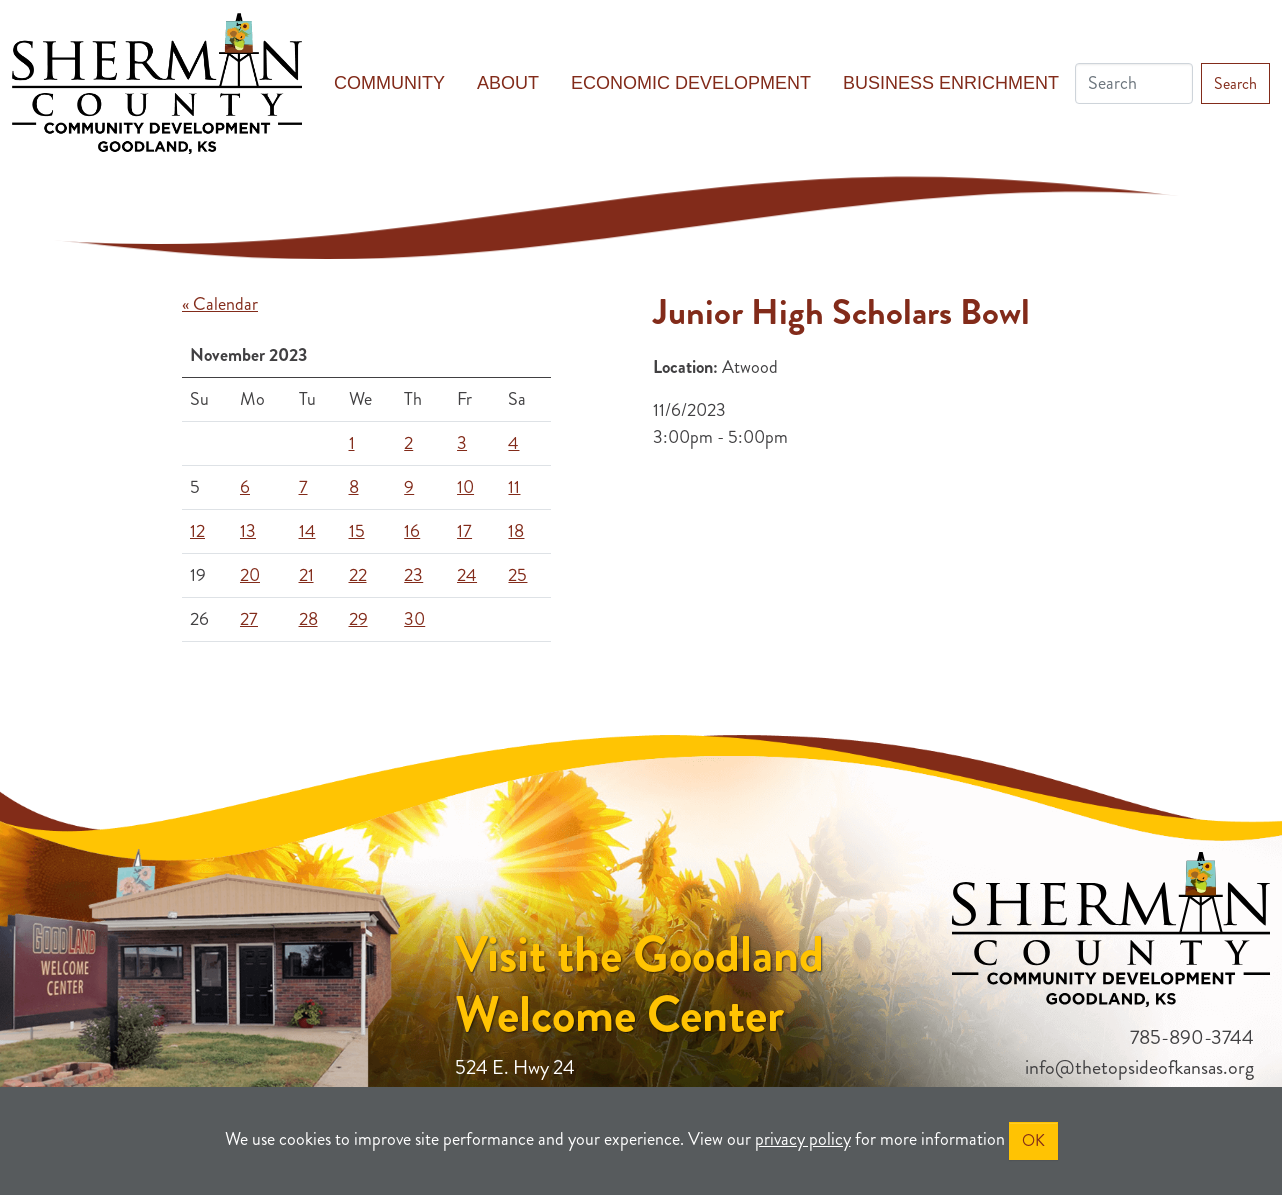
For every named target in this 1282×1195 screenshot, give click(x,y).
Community (389, 83)
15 (357, 531)
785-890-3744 (1192, 1037)
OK (1033, 1140)
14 (307, 531)
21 (306, 575)
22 (358, 575)
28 (308, 619)
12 (197, 531)
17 (464, 531)
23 (413, 575)
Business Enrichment (951, 83)
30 (414, 619)
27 (249, 619)
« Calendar (220, 304)
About (508, 83)
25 (517, 575)
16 (412, 531)
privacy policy (803, 1139)
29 (358, 619)
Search (1235, 83)
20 (250, 575)
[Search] (1134, 83)
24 (467, 575)
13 (248, 531)
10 (465, 487)
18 (516, 531)
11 (514, 487)
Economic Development (691, 83)
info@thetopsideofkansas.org (1139, 1067)
